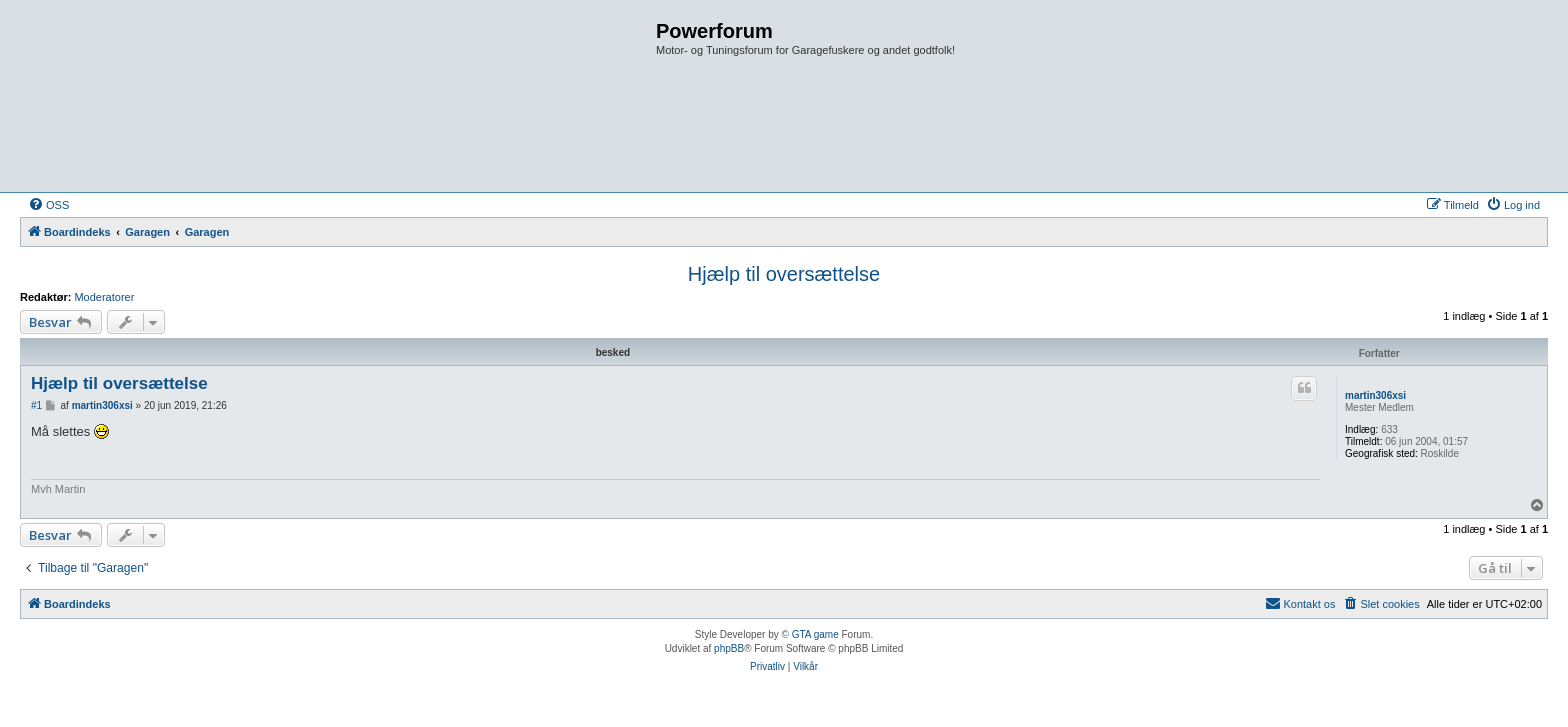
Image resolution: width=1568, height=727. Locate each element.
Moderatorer (104, 297)
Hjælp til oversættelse (784, 274)
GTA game (815, 634)
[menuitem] (48, 205)
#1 (36, 405)
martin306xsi (1375, 395)
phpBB (729, 648)
